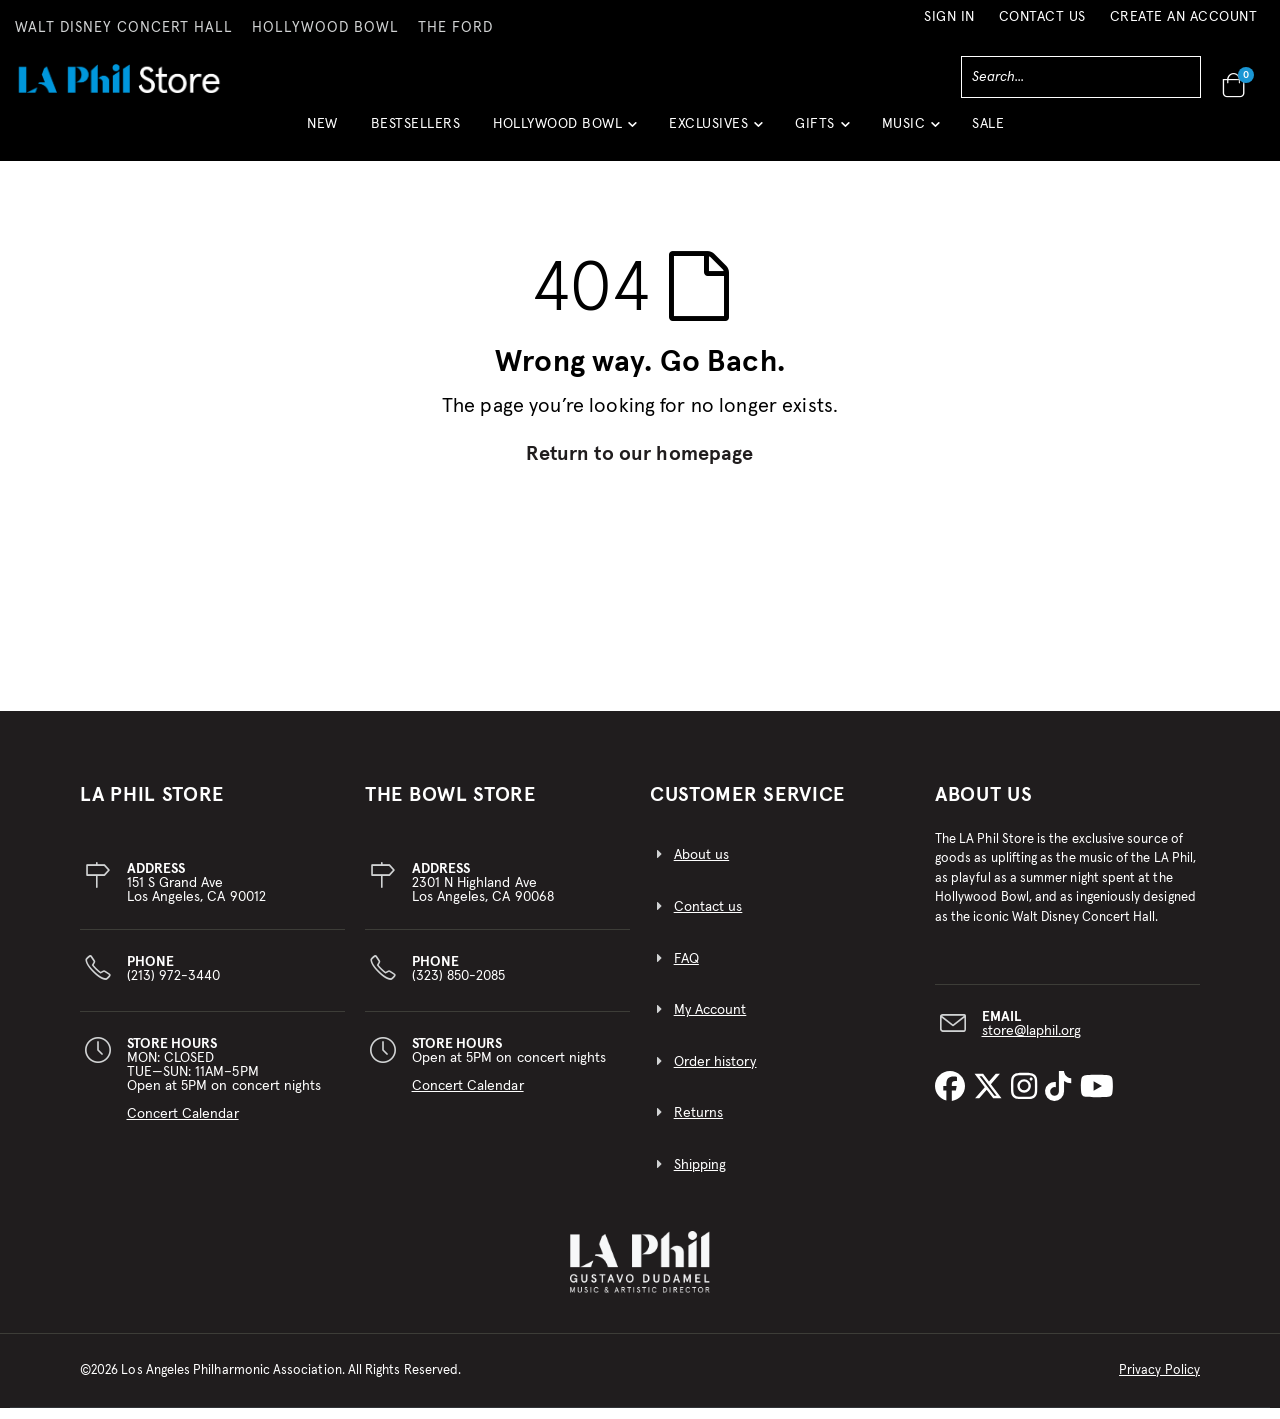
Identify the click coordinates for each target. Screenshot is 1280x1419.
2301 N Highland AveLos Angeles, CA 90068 (483, 894)
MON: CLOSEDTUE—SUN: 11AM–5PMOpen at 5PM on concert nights (224, 1090)
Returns (698, 1125)
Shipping (700, 1176)
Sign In (949, 17)
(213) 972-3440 (174, 980)
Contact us (708, 918)
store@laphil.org (1032, 1042)
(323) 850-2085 (459, 980)
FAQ (686, 970)
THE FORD (455, 28)
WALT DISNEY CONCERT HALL (124, 28)
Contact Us (1042, 17)
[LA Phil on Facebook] (954, 1099)
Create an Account (1184, 17)
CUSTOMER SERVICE (747, 806)
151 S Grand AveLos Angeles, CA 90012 (196, 894)
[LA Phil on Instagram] (1028, 1099)
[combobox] (1081, 77)
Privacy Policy (1159, 1381)
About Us (984, 806)
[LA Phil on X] (992, 1099)
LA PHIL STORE (152, 806)
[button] (564, 131)
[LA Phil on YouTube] (1097, 1099)
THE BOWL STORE (450, 806)
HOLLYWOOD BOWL (325, 28)
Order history (715, 1073)
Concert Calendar (183, 1125)
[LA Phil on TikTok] (1062, 1099)
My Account (710, 1022)
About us (702, 867)
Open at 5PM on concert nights (509, 1076)
